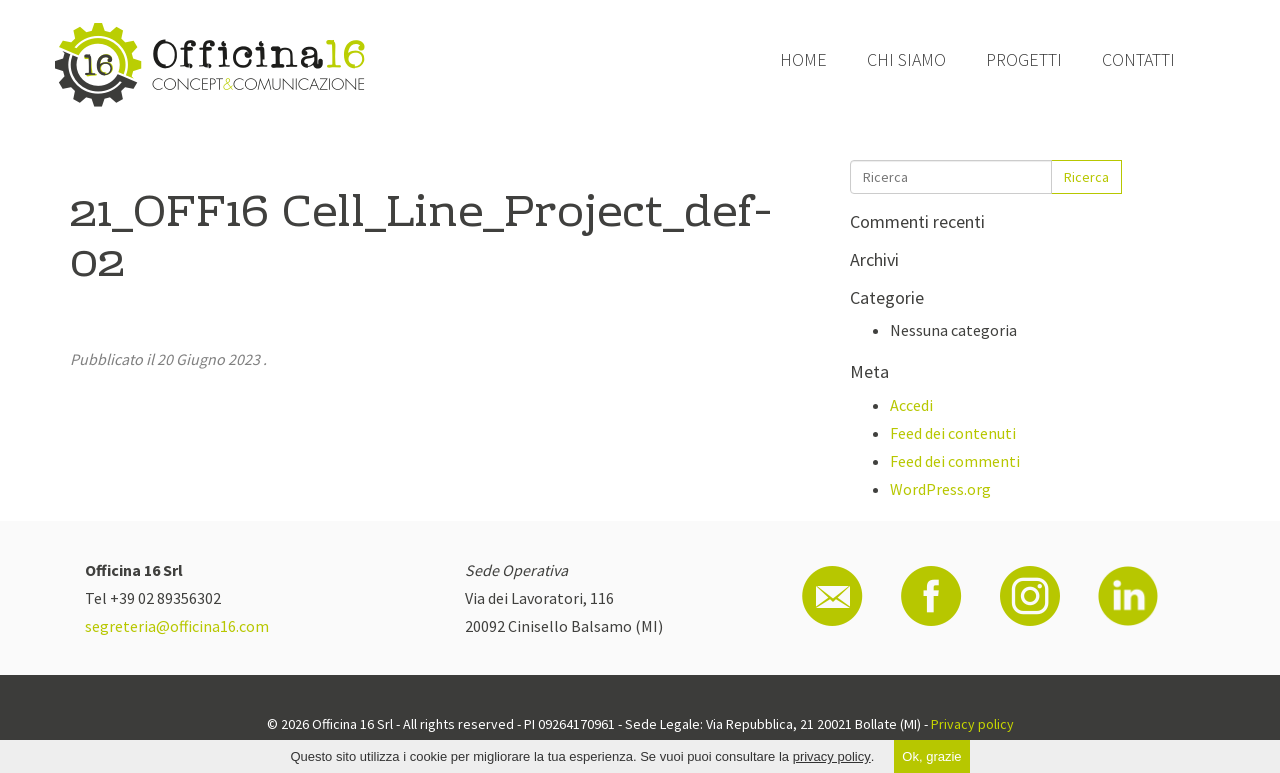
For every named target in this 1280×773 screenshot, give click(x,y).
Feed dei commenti (955, 461)
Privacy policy (972, 724)
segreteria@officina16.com (177, 626)
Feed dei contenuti (953, 433)
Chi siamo (906, 59)
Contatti (1138, 59)
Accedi (911, 405)
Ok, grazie (931, 756)
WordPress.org (940, 489)
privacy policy (832, 756)
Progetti (1024, 59)
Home (803, 59)
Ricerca (1086, 177)
